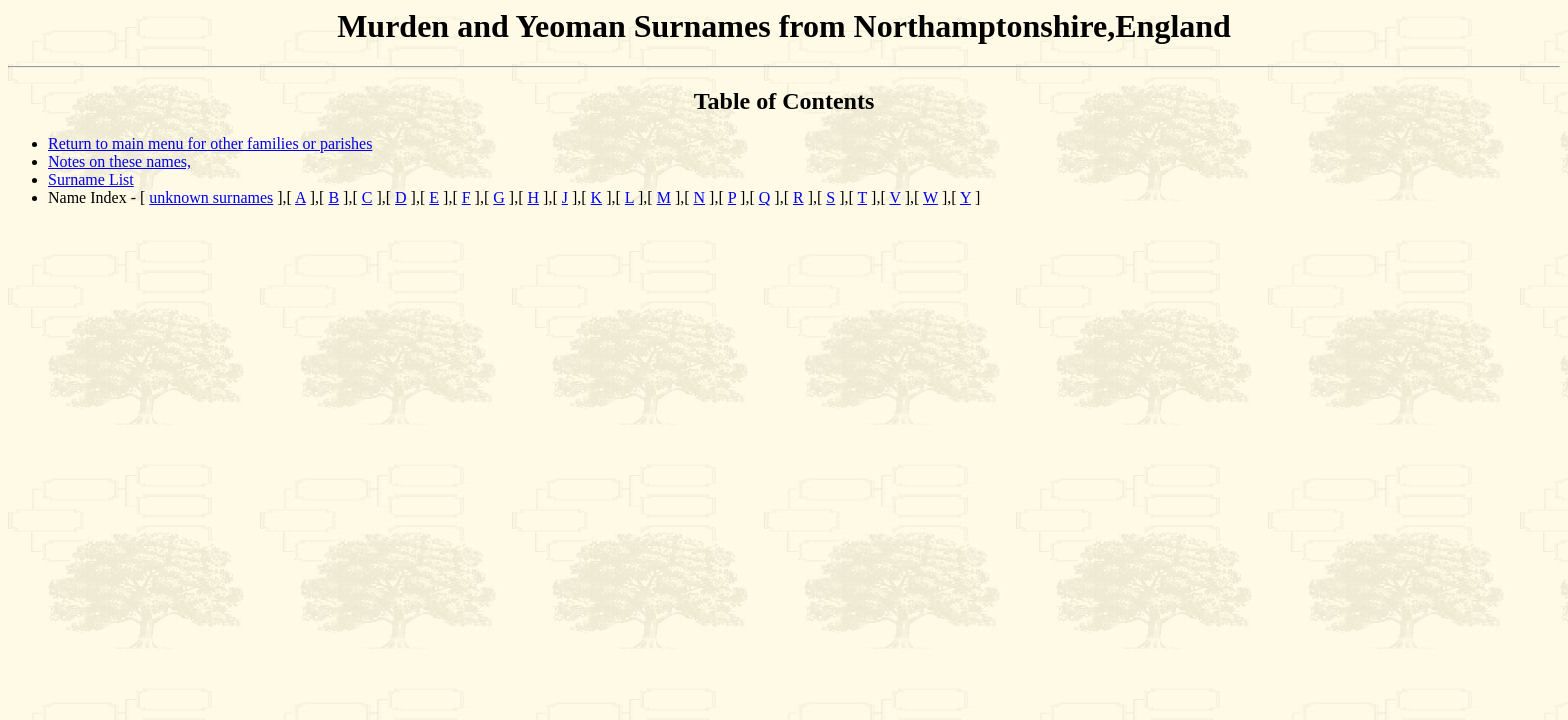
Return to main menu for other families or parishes (210, 143)
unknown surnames (211, 197)
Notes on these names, (119, 161)
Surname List (91, 179)
